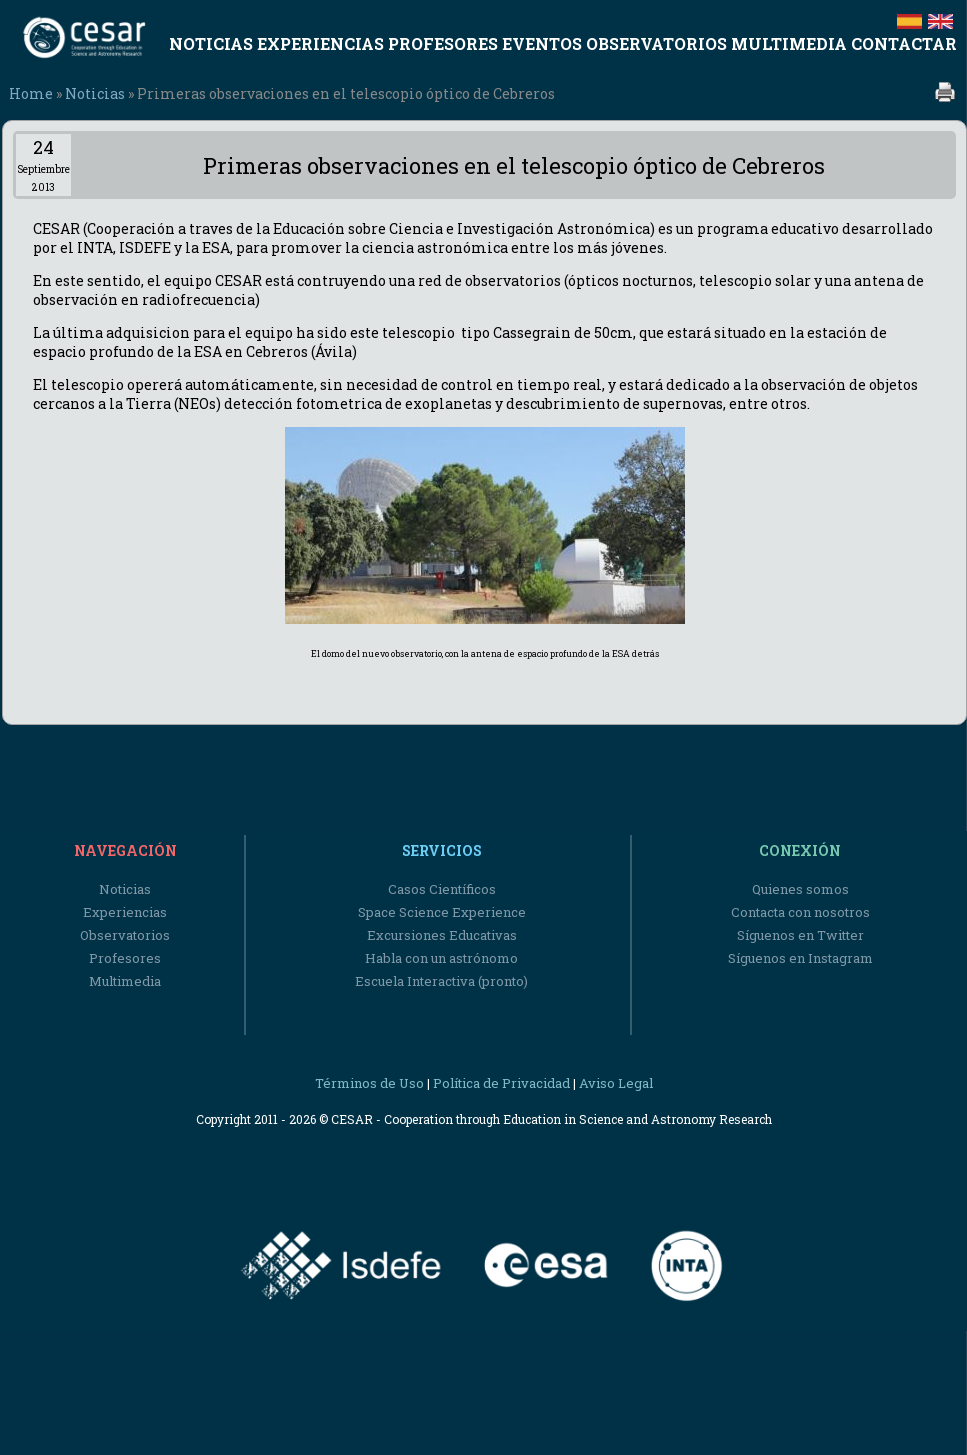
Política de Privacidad (501, 1083)
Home (31, 93)
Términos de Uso (369, 1083)
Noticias (95, 93)
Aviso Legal (616, 1083)
